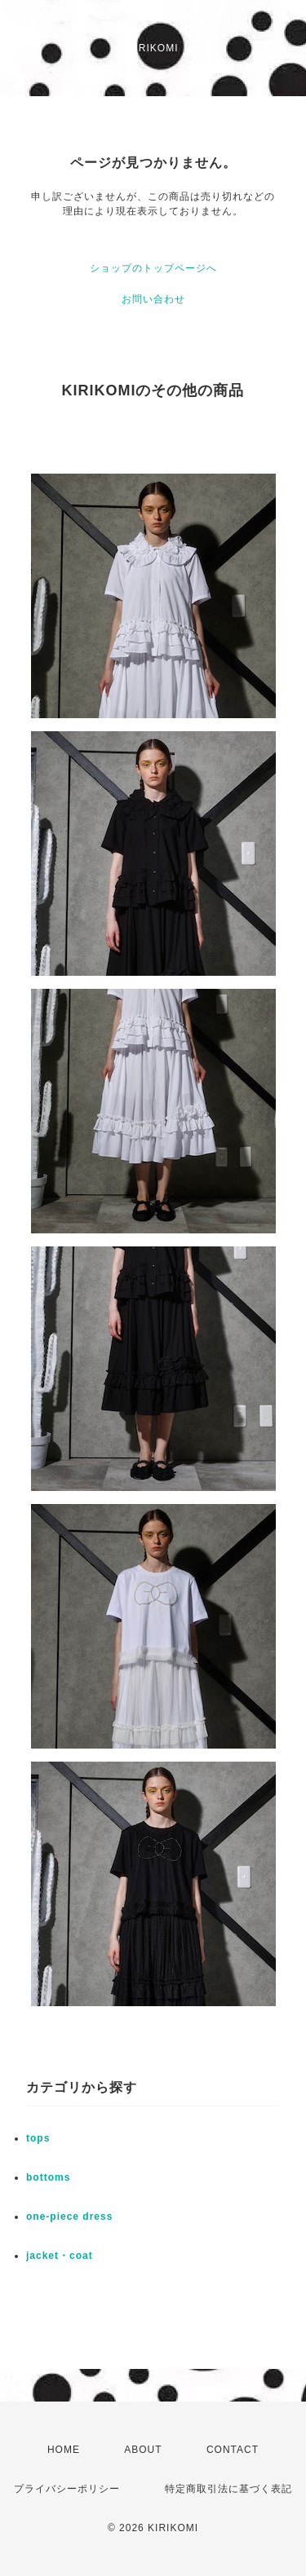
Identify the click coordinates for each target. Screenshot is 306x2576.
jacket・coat (59, 2255)
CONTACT (232, 2449)
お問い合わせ (153, 299)
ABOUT (143, 2449)
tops (38, 2138)
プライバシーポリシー (67, 2488)
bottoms (48, 2177)
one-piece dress (69, 2216)
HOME (63, 2449)
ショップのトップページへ (153, 268)
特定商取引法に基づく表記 (228, 2488)
